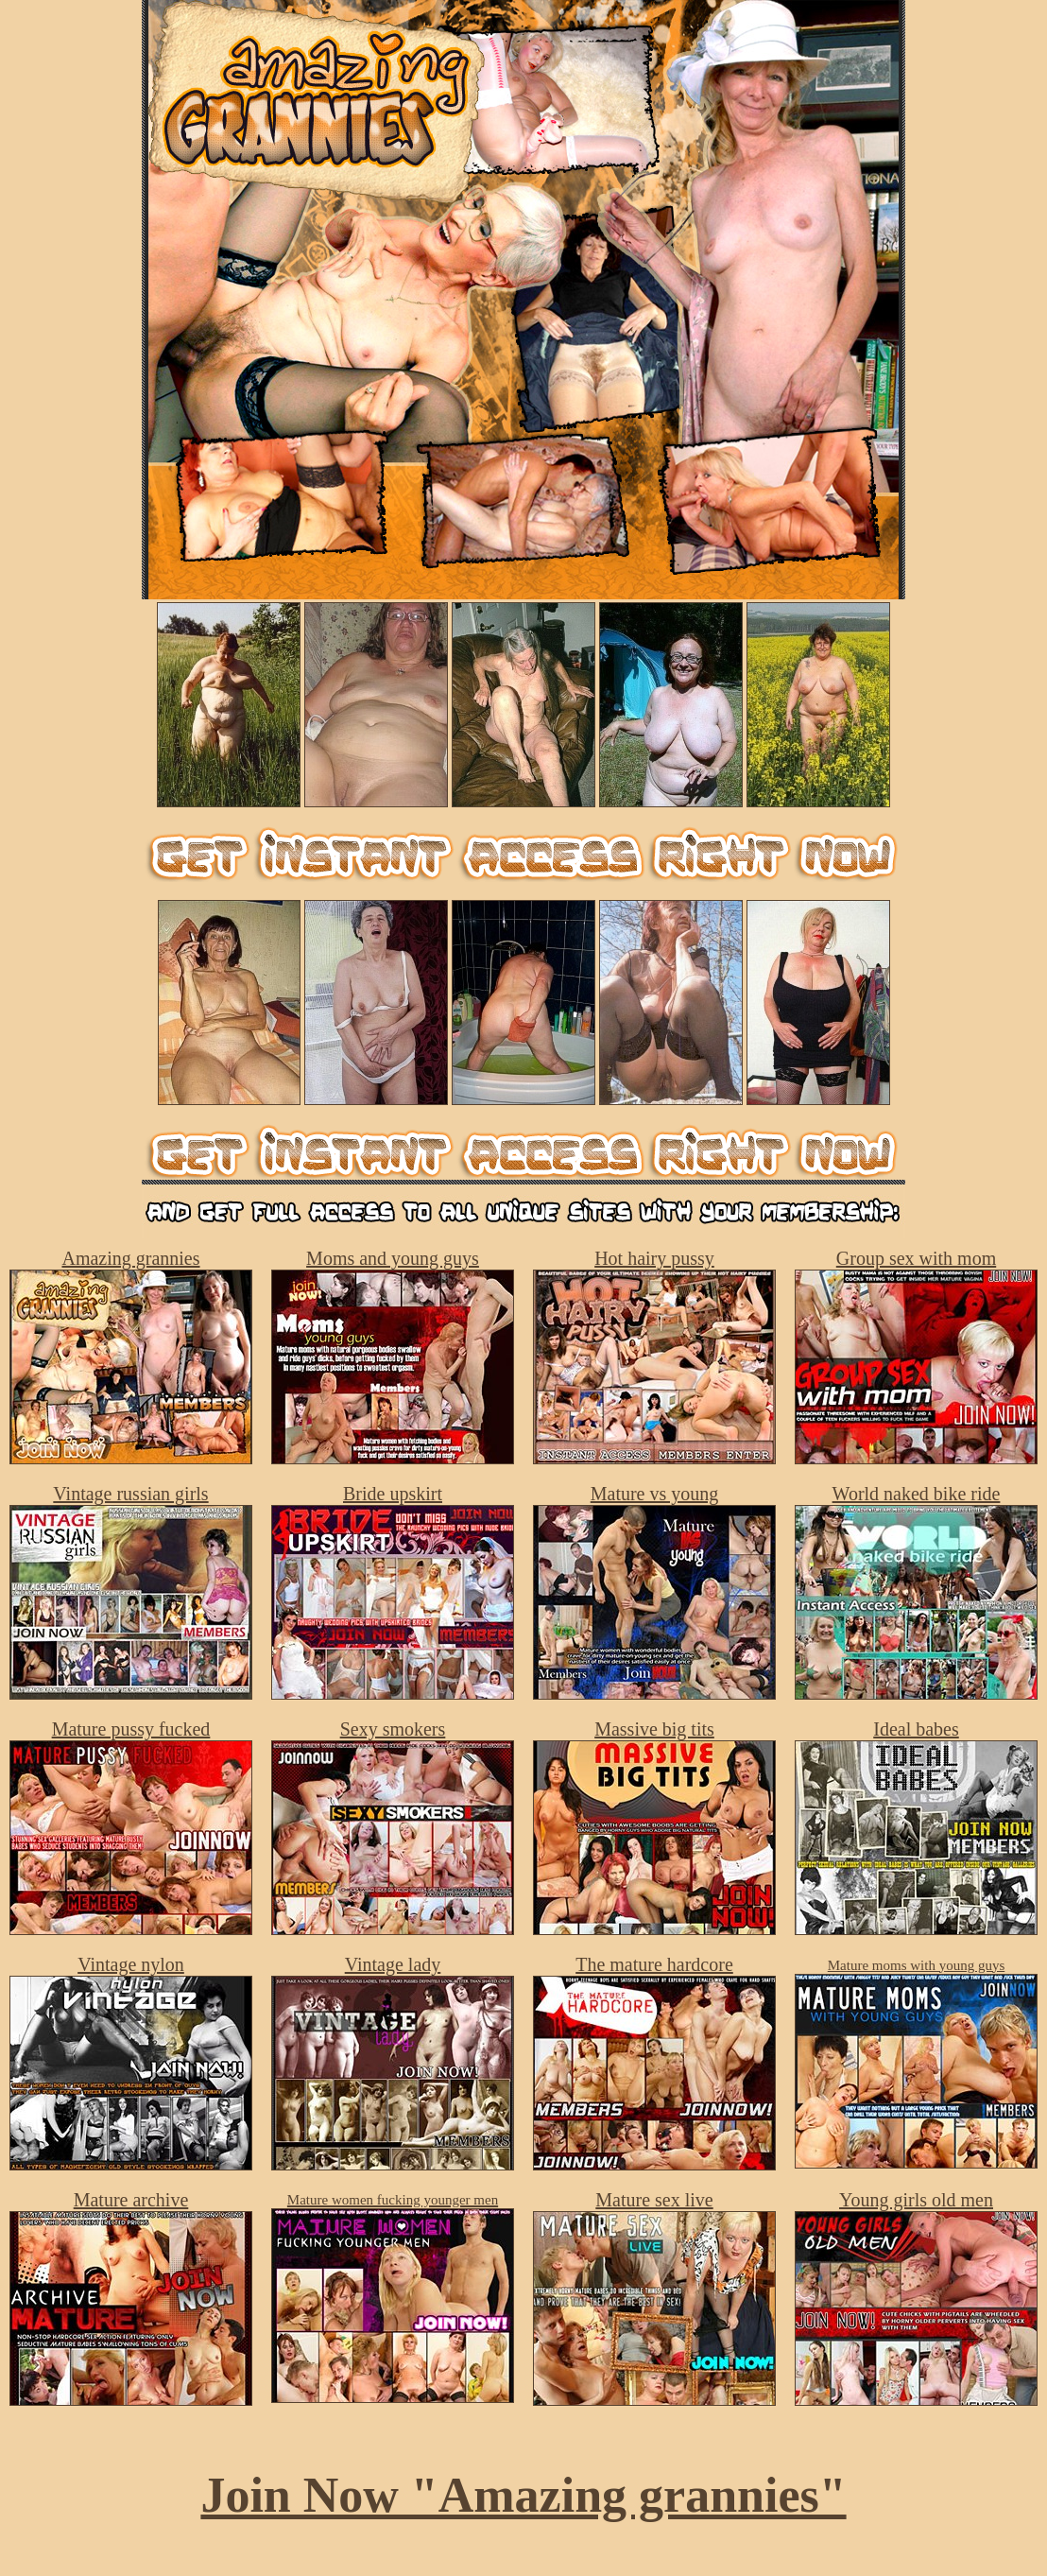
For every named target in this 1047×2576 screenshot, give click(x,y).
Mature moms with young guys (916, 1965)
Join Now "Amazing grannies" (523, 2495)
